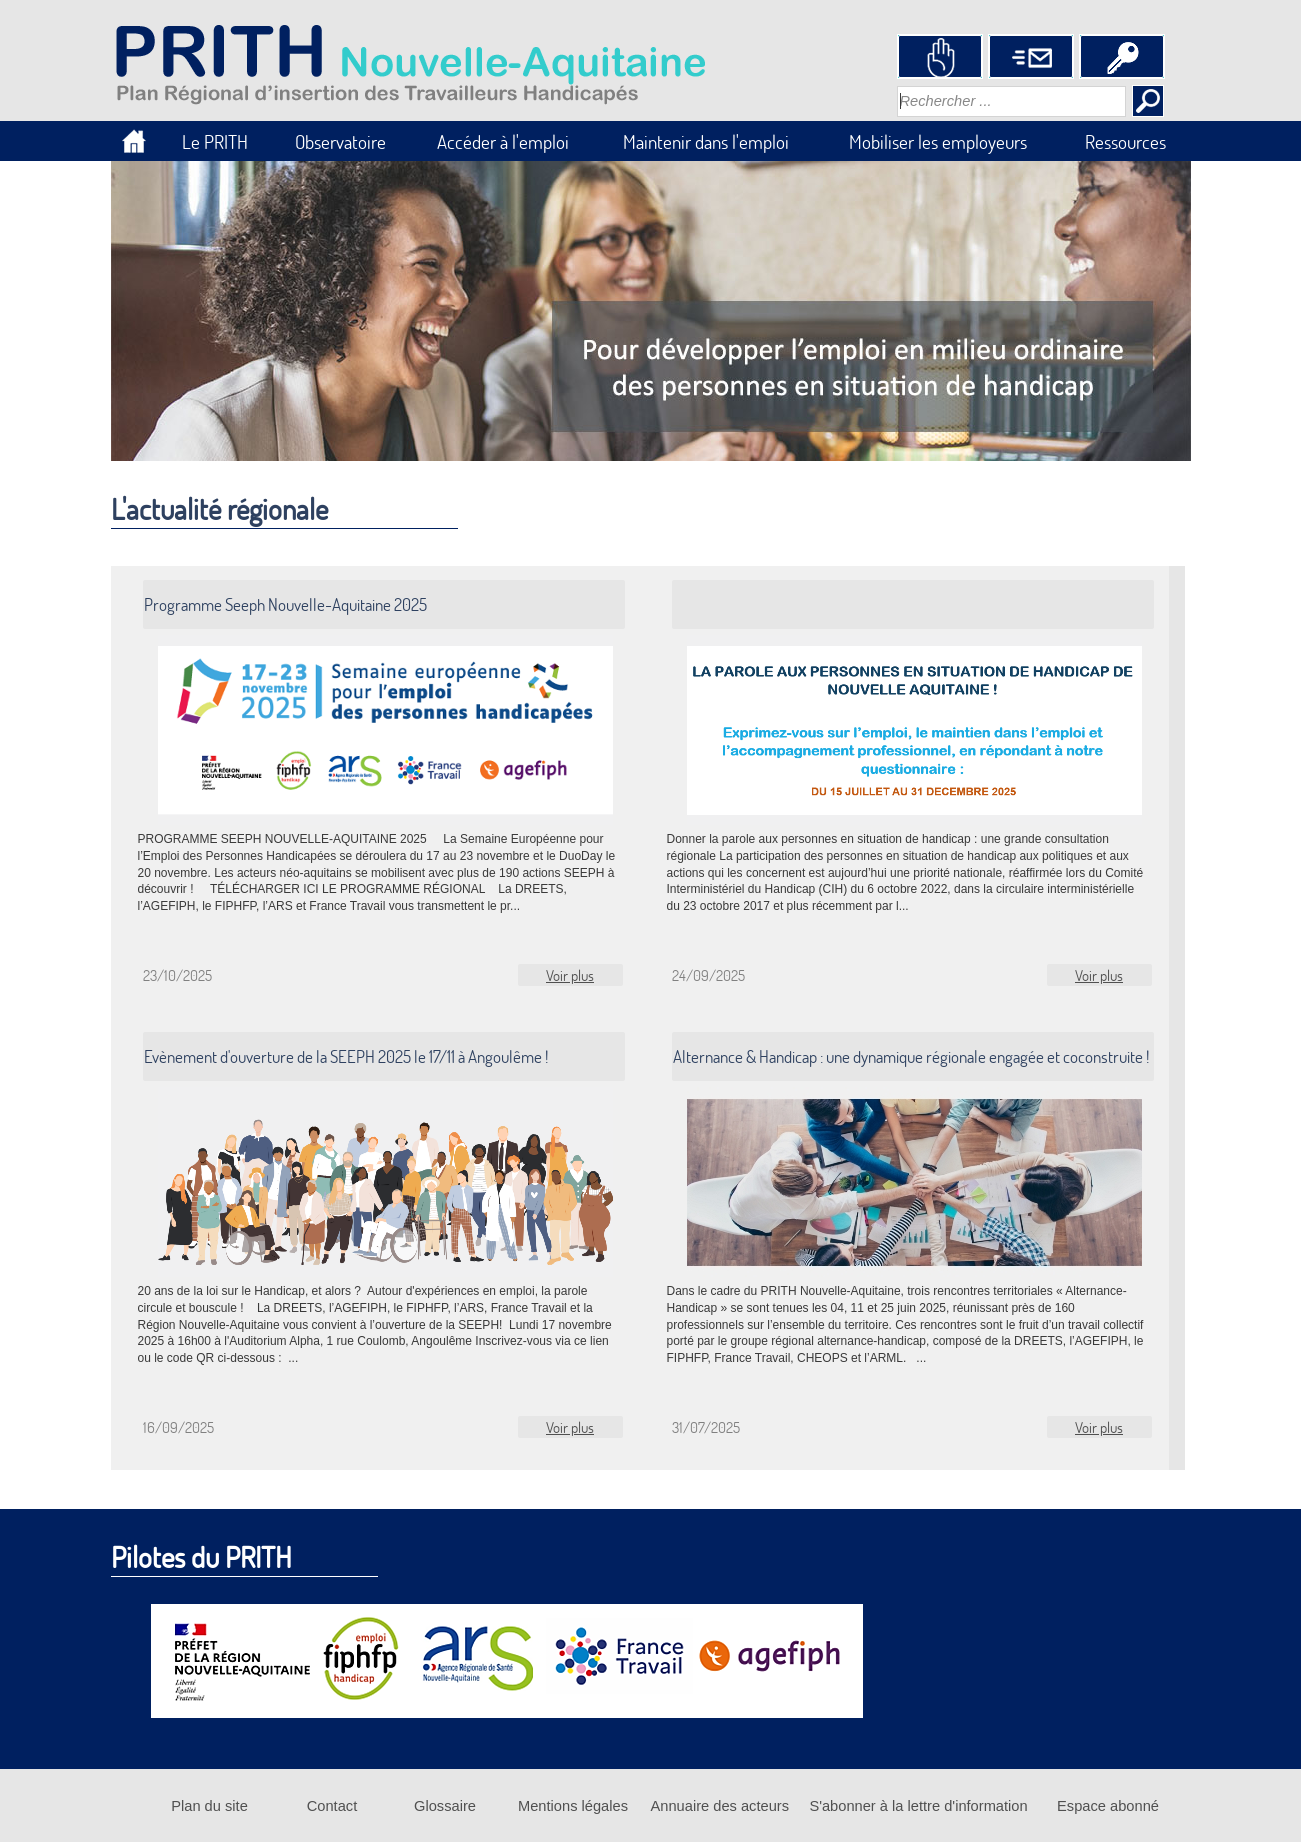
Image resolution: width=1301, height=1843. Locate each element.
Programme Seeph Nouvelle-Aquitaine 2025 (285, 604)
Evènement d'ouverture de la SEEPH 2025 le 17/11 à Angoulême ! (346, 1056)
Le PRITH (215, 141)
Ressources (1125, 141)
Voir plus (570, 975)
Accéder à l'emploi (503, 141)
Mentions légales (573, 1806)
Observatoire (340, 141)
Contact (332, 1806)
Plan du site (209, 1806)
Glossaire (445, 1806)
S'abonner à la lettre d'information (918, 1806)
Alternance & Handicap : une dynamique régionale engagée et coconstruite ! (911, 1056)
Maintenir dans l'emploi (706, 141)
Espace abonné (1108, 1806)
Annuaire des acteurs (720, 1806)
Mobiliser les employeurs (938, 141)
